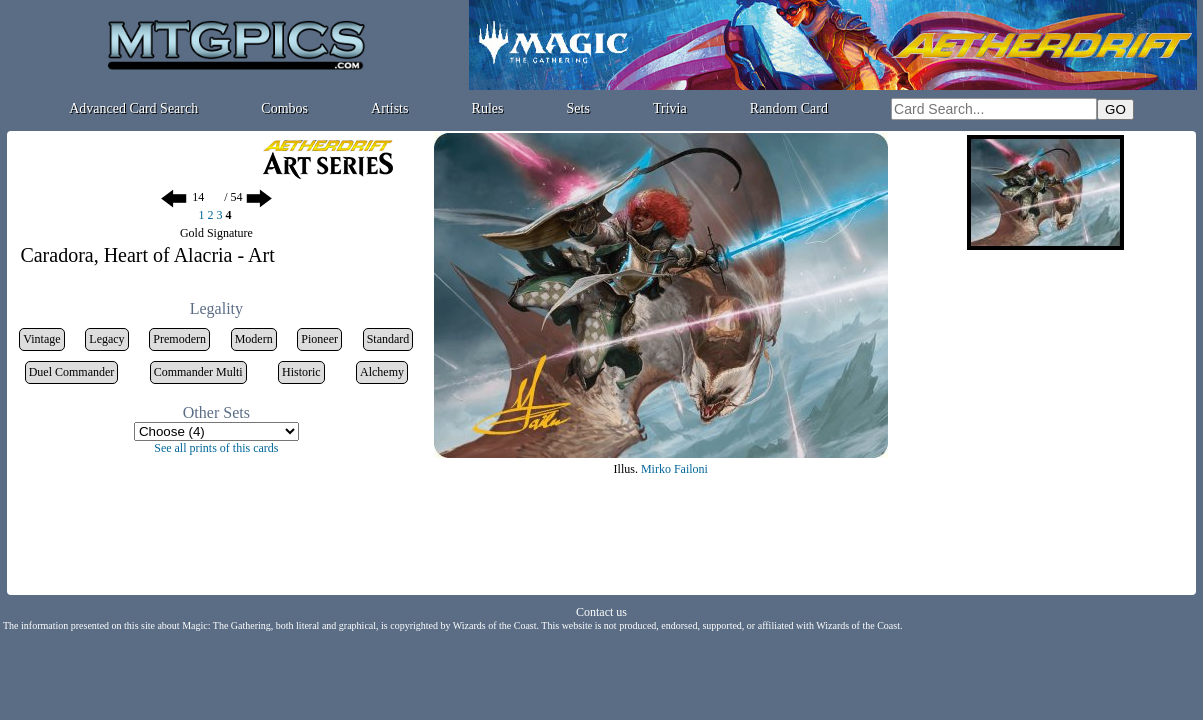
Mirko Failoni (674, 469)
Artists (389, 108)
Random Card (789, 108)
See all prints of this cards (216, 448)
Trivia (670, 108)
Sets (578, 108)
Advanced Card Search (133, 108)
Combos (284, 108)
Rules (488, 108)
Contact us (601, 612)
